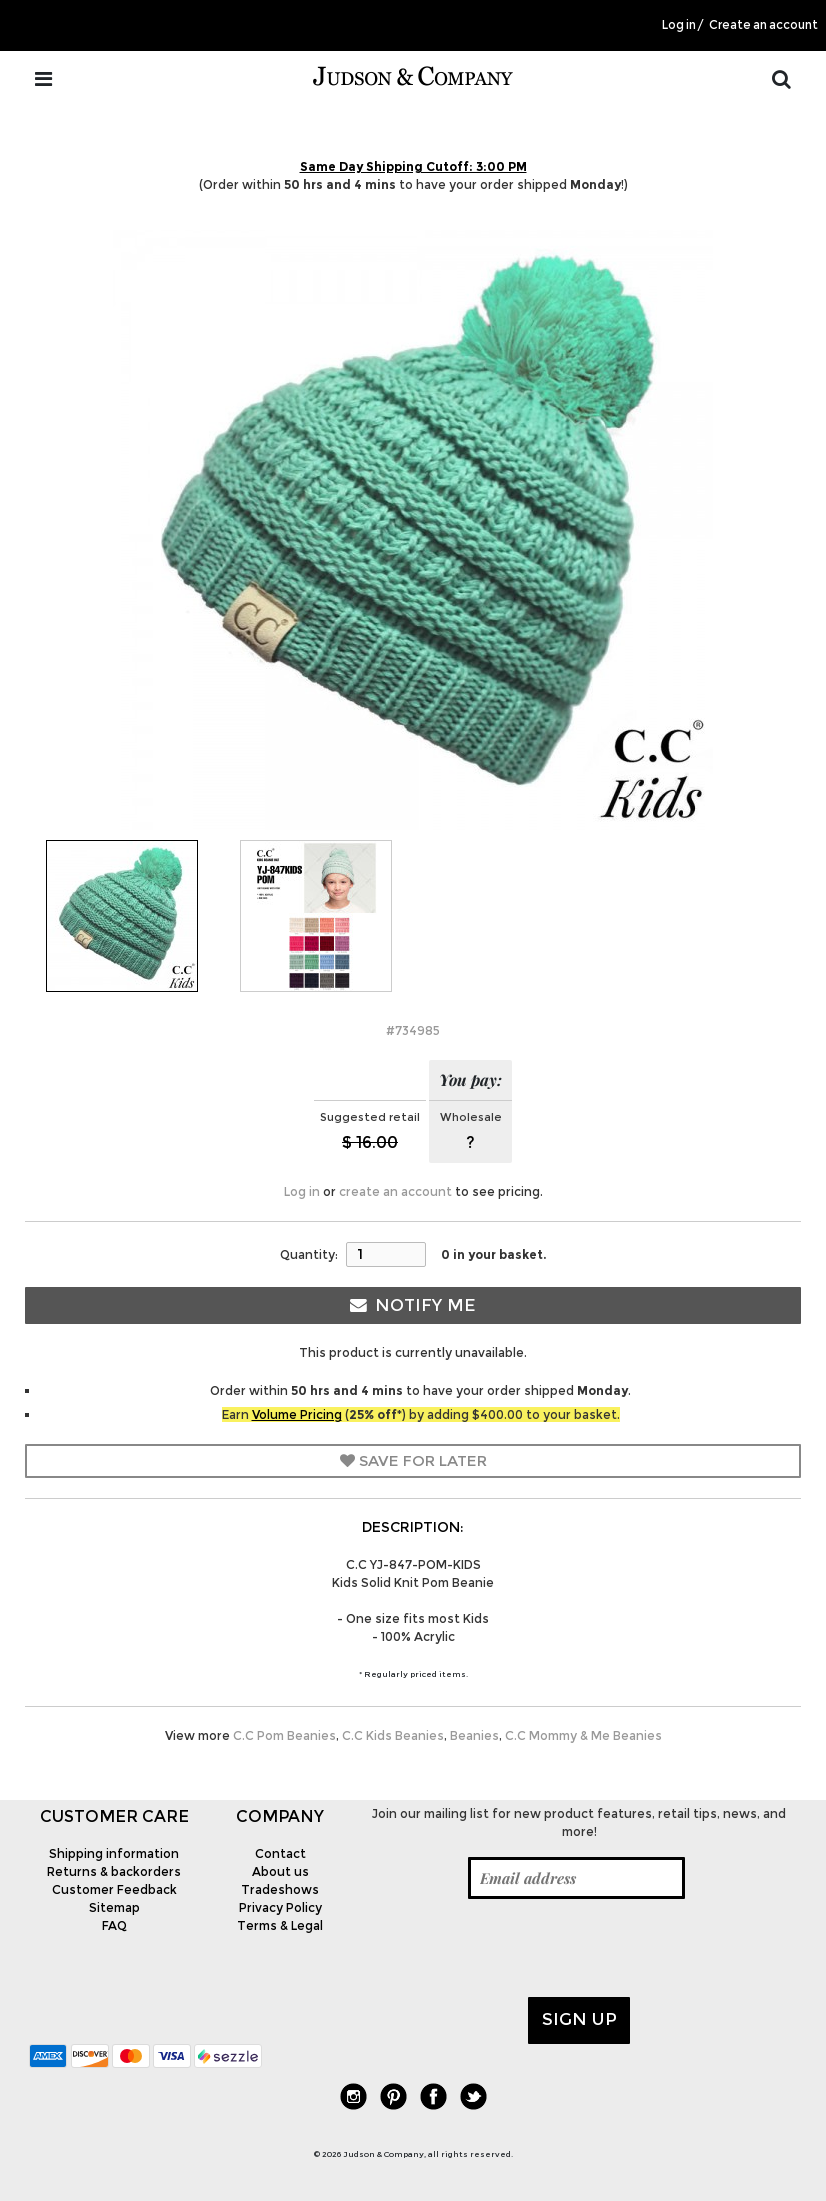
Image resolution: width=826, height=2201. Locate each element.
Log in (679, 25)
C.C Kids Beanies (393, 1735)
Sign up (579, 2019)
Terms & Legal (280, 1925)
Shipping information (114, 1853)
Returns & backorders (114, 1871)
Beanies (474, 1735)
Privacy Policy (280, 1907)
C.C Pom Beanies (284, 1735)
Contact (280, 1853)
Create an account (763, 25)
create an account (395, 1191)
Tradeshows (280, 1889)
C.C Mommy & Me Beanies (583, 1735)
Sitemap (114, 1907)
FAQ (114, 1925)
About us (280, 1871)
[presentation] (514, 1948)
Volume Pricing (297, 1414)
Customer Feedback (114, 1889)
